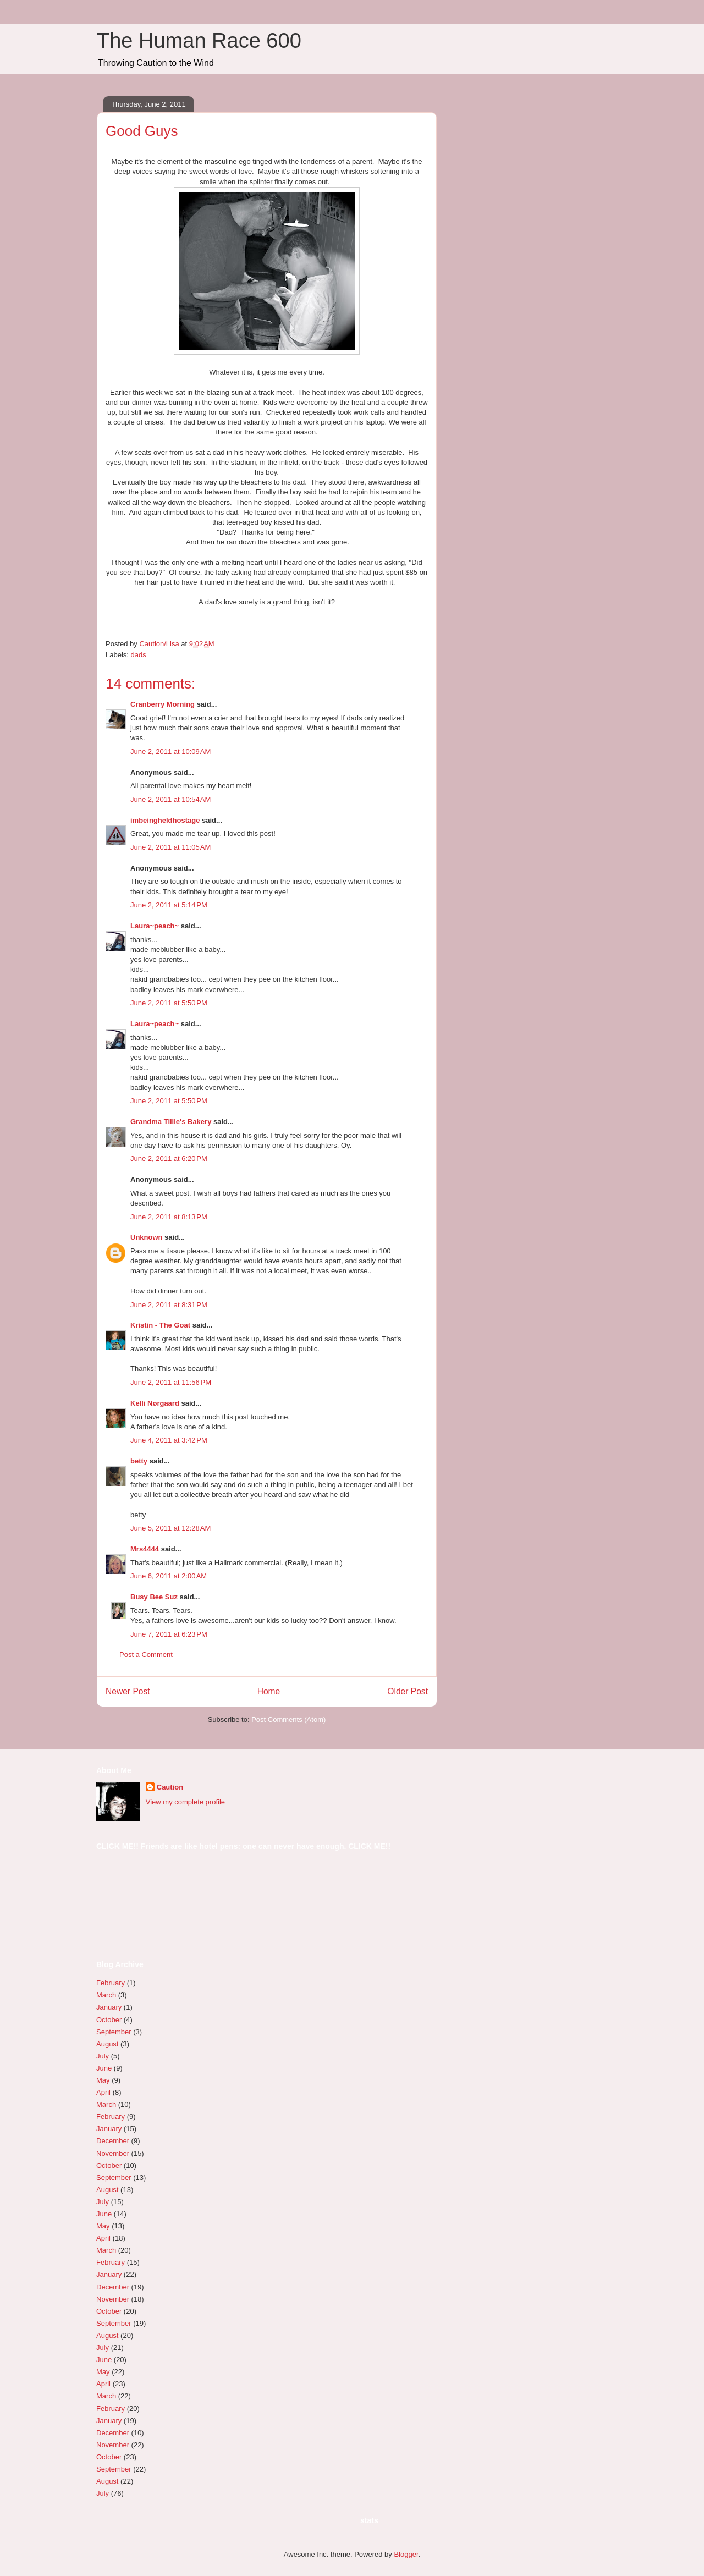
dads (138, 655)
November (112, 2153)
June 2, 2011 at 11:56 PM (170, 1382)
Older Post (407, 1691)
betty (138, 1461)
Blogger (406, 2554)
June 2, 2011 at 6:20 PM (168, 1158)
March (106, 1995)
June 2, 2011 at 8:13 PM (168, 1217)
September (113, 2032)
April (103, 2092)
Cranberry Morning (162, 704)
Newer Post (128, 1691)
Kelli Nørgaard (154, 1403)
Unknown (146, 1237)
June (104, 2068)
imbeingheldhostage (165, 820)
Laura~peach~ (154, 926)
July (102, 2056)
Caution (170, 1787)
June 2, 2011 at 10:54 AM (170, 799)
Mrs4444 (144, 1549)
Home (268, 1691)
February (110, 1983)
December (112, 2141)
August (107, 2044)
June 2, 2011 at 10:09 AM (170, 751)
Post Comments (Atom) (288, 1719)
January (109, 2007)
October (109, 2020)
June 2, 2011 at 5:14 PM (168, 905)
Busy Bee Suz (154, 1597)
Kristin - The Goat (160, 1325)
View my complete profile (185, 1802)
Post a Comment (146, 1654)
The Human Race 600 (199, 40)
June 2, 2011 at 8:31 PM (168, 1305)
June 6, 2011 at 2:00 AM (168, 1576)
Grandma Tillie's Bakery (170, 1122)
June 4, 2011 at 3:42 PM (168, 1440)
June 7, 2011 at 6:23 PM (168, 1634)
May (103, 2080)
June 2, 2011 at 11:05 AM (170, 847)
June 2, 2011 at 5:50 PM (168, 1003)
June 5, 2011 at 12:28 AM (170, 1528)
